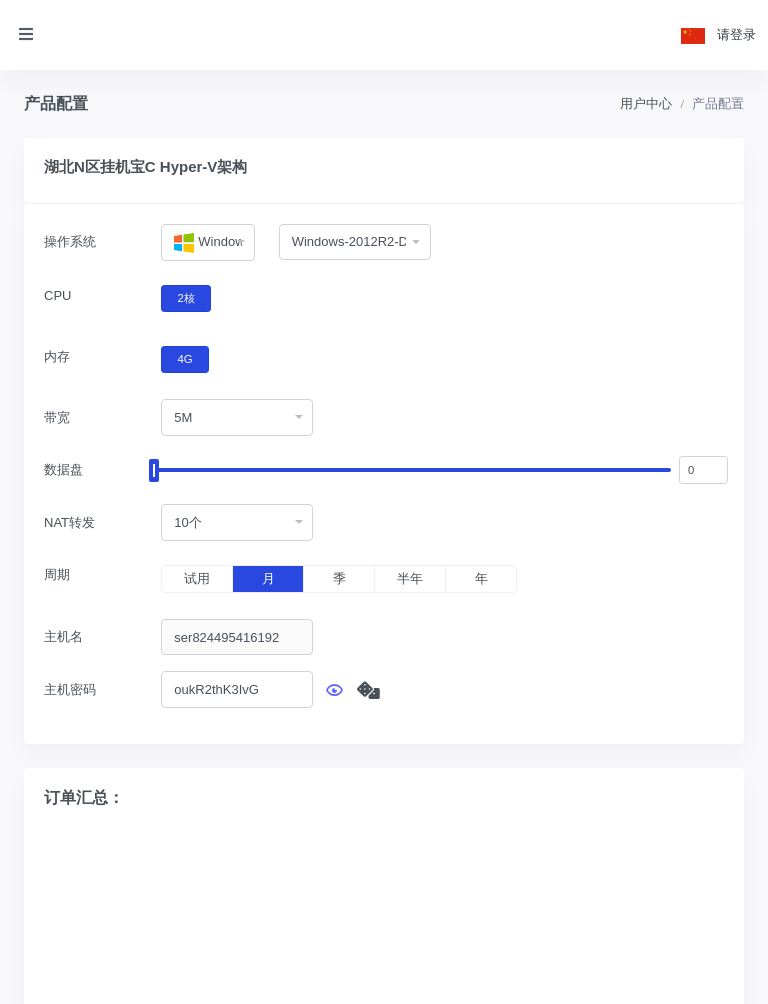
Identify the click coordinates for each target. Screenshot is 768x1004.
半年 (410, 578)
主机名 (63, 636)
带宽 (57, 417)
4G (185, 358)
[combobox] (207, 243)
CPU (57, 295)
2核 (186, 297)
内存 (57, 356)
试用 (197, 578)
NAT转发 (69, 522)
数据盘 (63, 469)
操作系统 (70, 241)
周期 (57, 574)
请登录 (736, 34)
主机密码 (70, 689)
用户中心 (646, 103)
